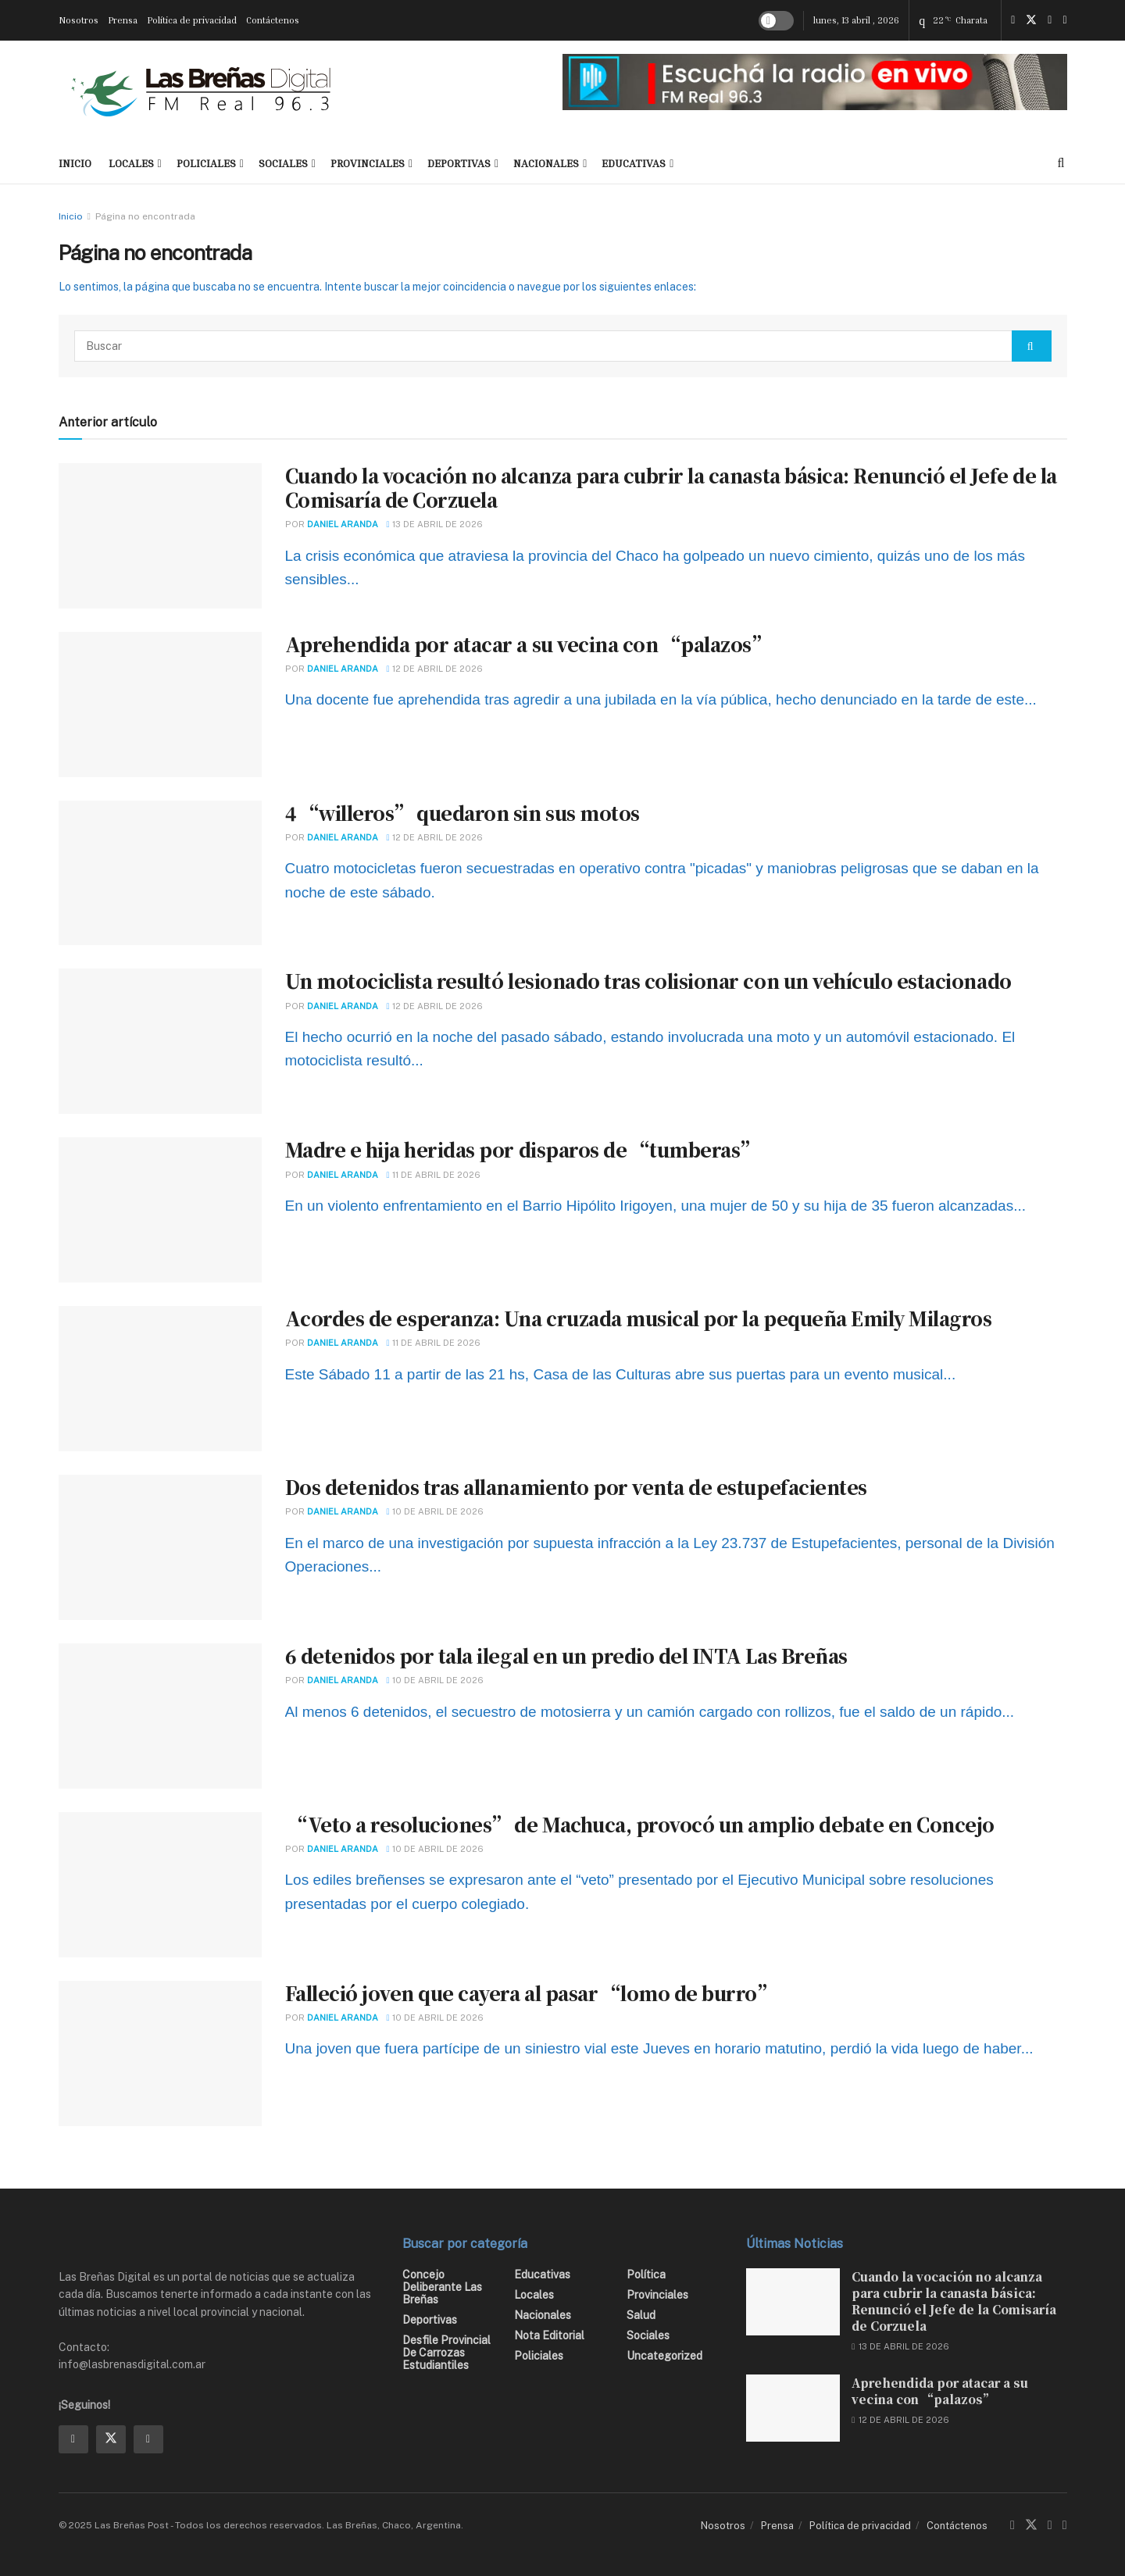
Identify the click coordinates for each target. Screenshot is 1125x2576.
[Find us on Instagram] (1050, 20)
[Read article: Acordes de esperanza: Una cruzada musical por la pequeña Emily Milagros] (160, 1378)
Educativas (634, 162)
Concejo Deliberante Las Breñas (442, 2287)
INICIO (75, 162)
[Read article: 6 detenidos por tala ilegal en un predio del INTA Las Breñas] (160, 1716)
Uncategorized (664, 2355)
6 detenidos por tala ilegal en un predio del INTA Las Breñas (566, 1655)
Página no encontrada (145, 216)
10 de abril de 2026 (435, 1511)
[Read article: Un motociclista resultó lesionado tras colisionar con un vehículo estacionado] (160, 1041)
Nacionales (546, 162)
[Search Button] (1061, 163)
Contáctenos (272, 20)
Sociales (283, 162)
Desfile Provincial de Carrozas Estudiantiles (446, 2352)
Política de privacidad (192, 20)
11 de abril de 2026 (433, 1174)
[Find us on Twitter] (1031, 20)
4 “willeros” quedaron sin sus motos (462, 812)
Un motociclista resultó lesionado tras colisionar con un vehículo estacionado (648, 980)
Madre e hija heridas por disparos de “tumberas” (522, 1149)
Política (646, 2274)
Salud (641, 2315)
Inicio (71, 216)
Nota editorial (549, 2335)
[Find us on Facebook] (1013, 20)
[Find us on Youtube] (1064, 20)
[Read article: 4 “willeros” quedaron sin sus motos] (160, 873)
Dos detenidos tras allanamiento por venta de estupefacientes (576, 1486)
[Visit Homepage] (201, 91)
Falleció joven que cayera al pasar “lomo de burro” (530, 1993)
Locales (131, 162)
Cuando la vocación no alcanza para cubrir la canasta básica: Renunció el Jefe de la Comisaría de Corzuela (671, 487)
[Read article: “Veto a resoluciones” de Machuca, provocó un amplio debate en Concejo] (160, 1884)
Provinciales (367, 162)
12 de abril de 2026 (435, 668)
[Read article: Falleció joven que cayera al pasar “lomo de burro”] (160, 2053)
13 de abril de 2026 (435, 524)
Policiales (206, 162)
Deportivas (459, 162)
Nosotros (78, 20)
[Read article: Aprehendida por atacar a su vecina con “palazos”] (160, 704)
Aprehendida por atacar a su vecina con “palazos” (527, 644)
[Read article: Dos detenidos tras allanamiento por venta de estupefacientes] (160, 1547)
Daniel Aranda (342, 524)
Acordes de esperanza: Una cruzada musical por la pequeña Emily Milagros (638, 1318)
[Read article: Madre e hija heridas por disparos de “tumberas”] (160, 1210)
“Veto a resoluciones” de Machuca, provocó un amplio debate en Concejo (640, 1824)
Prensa (123, 20)
